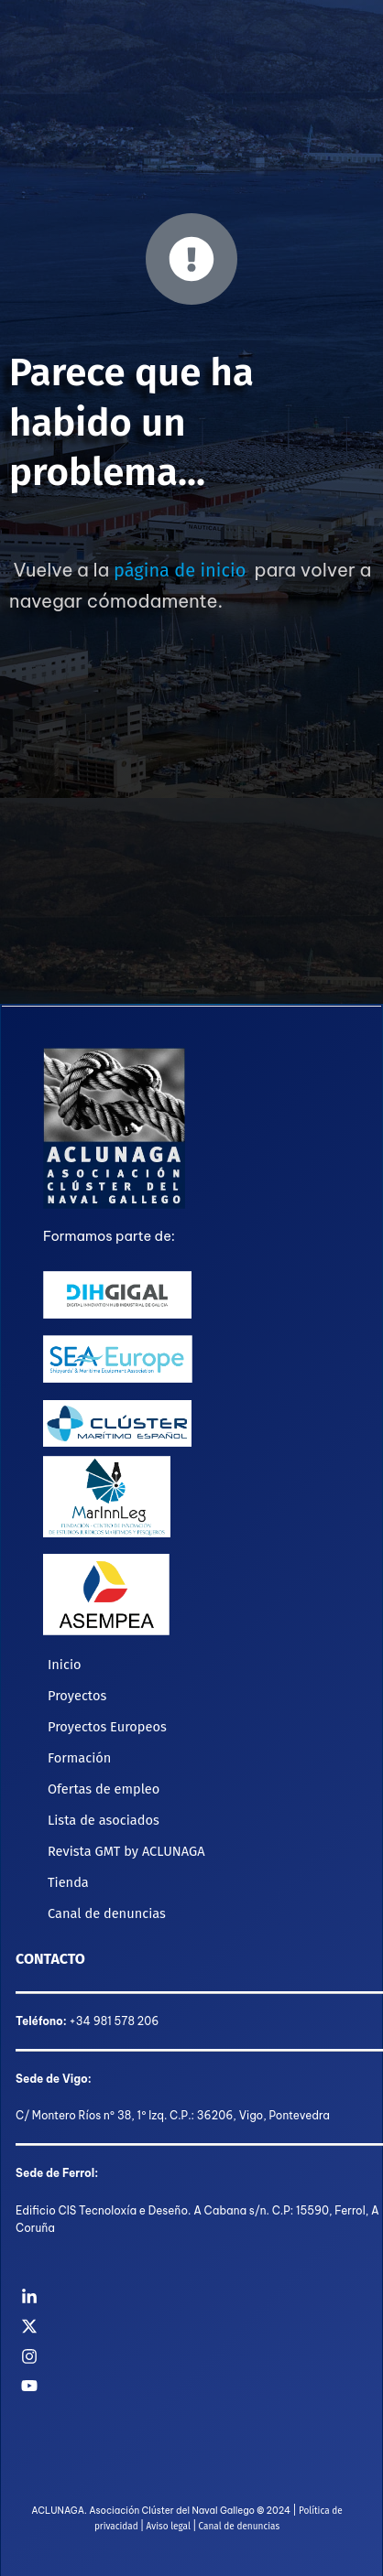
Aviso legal (169, 2526)
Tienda (68, 1882)
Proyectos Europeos (107, 1727)
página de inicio (180, 570)
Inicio (65, 1664)
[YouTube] (192, 2385)
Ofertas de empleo (103, 1789)
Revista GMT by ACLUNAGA (126, 1851)
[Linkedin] (192, 2297)
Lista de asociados (103, 1820)
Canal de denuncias (107, 1913)
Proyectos (77, 1695)
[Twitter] (192, 2326)
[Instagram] (192, 2356)
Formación (79, 1758)
